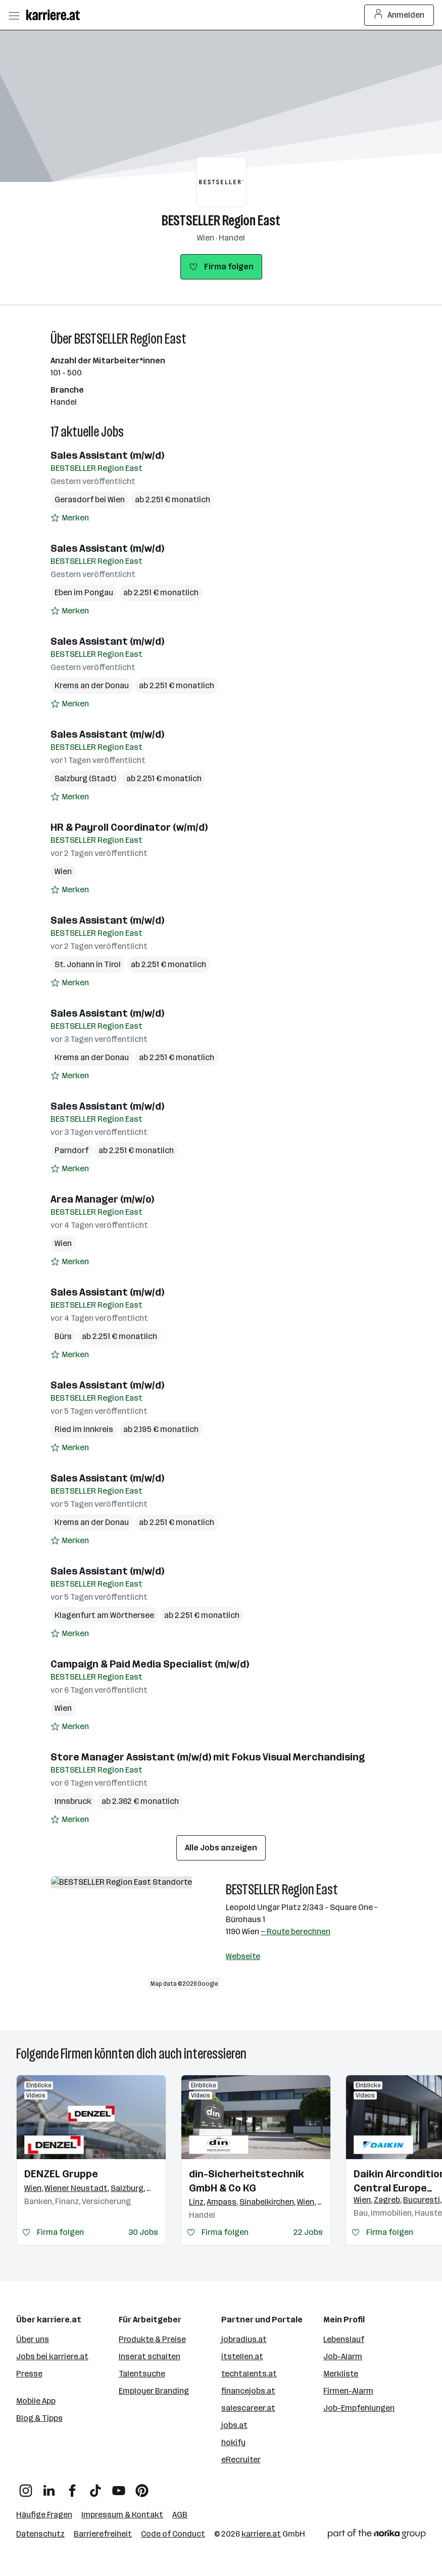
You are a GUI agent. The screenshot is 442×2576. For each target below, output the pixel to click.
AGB (179, 2514)
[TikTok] (95, 2487)
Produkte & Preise (152, 2339)
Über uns (32, 2339)
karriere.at (261, 2534)
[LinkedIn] (49, 2487)
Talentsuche (142, 2373)
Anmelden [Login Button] (399, 15)
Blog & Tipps (39, 2418)
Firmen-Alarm (348, 2391)
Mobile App (36, 2401)
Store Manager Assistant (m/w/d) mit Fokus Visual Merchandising (208, 1757)
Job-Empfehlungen (359, 2408)
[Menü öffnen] (13, 15)
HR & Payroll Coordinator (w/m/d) (129, 827)
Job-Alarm (342, 2356)
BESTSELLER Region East (221, 220)
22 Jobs (308, 2232)
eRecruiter (241, 2459)
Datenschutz (40, 2534)
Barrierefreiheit (103, 2534)
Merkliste (340, 2373)
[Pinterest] (142, 2487)
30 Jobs (143, 2232)
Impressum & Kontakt (122, 2514)
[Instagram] (25, 2487)
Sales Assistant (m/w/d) (107, 455)
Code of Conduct (173, 2534)
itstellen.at (242, 2356)
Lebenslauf (343, 2339)
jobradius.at (244, 2339)
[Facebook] (72, 2487)
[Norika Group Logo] (377, 2535)
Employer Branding (154, 2391)
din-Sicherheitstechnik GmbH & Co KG (246, 2181)
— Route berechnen (295, 1931)
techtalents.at (249, 2373)
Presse (29, 2373)
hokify (233, 2442)
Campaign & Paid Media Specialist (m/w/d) (150, 1664)
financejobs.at (248, 2391)
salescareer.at (248, 2408)
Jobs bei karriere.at (52, 2356)
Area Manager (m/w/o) (102, 1199)
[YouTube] (118, 2487)
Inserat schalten (149, 2356)
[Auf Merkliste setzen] (70, 518)
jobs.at (234, 2425)
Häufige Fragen (44, 2514)
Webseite (243, 1956)
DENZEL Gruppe (61, 2174)
